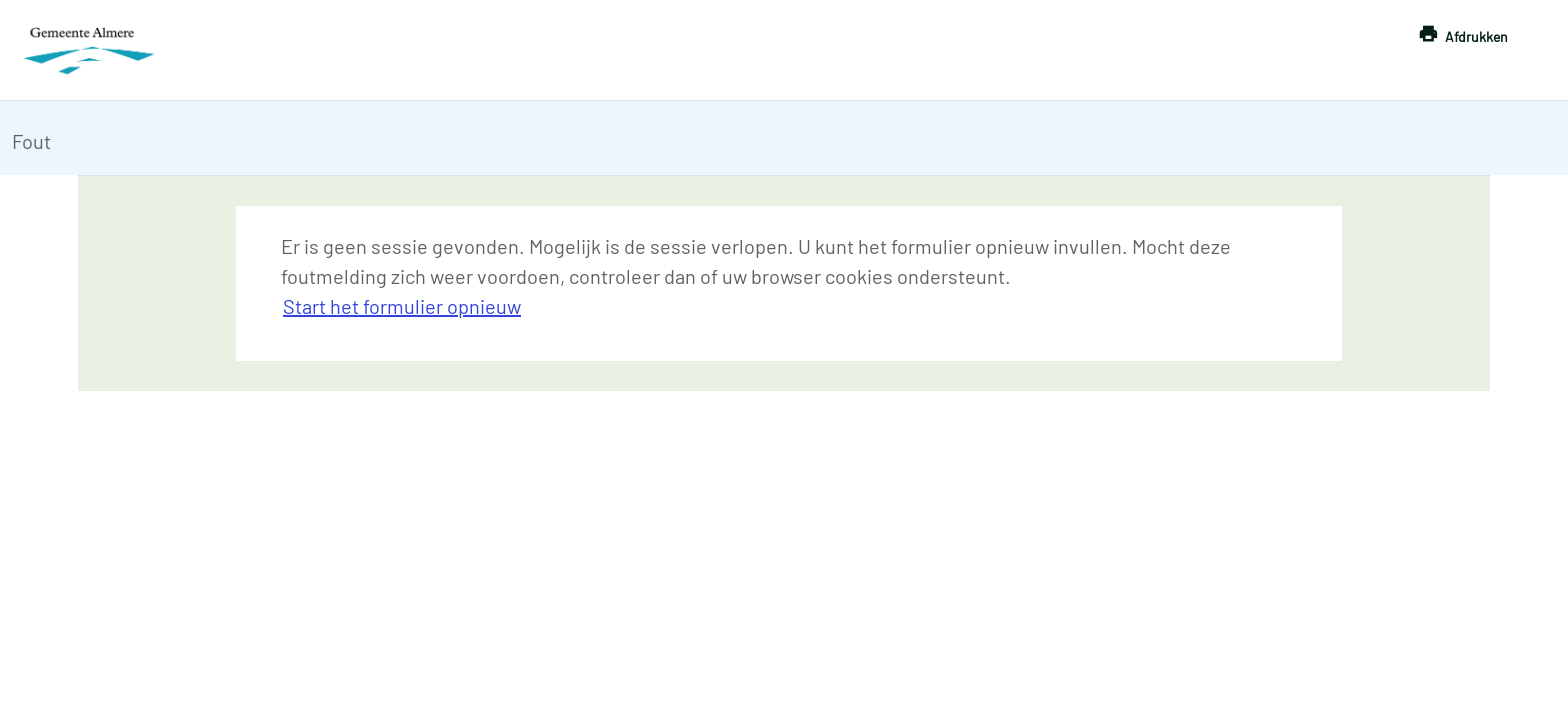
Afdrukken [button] (1476, 36)
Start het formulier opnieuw (402, 306)
